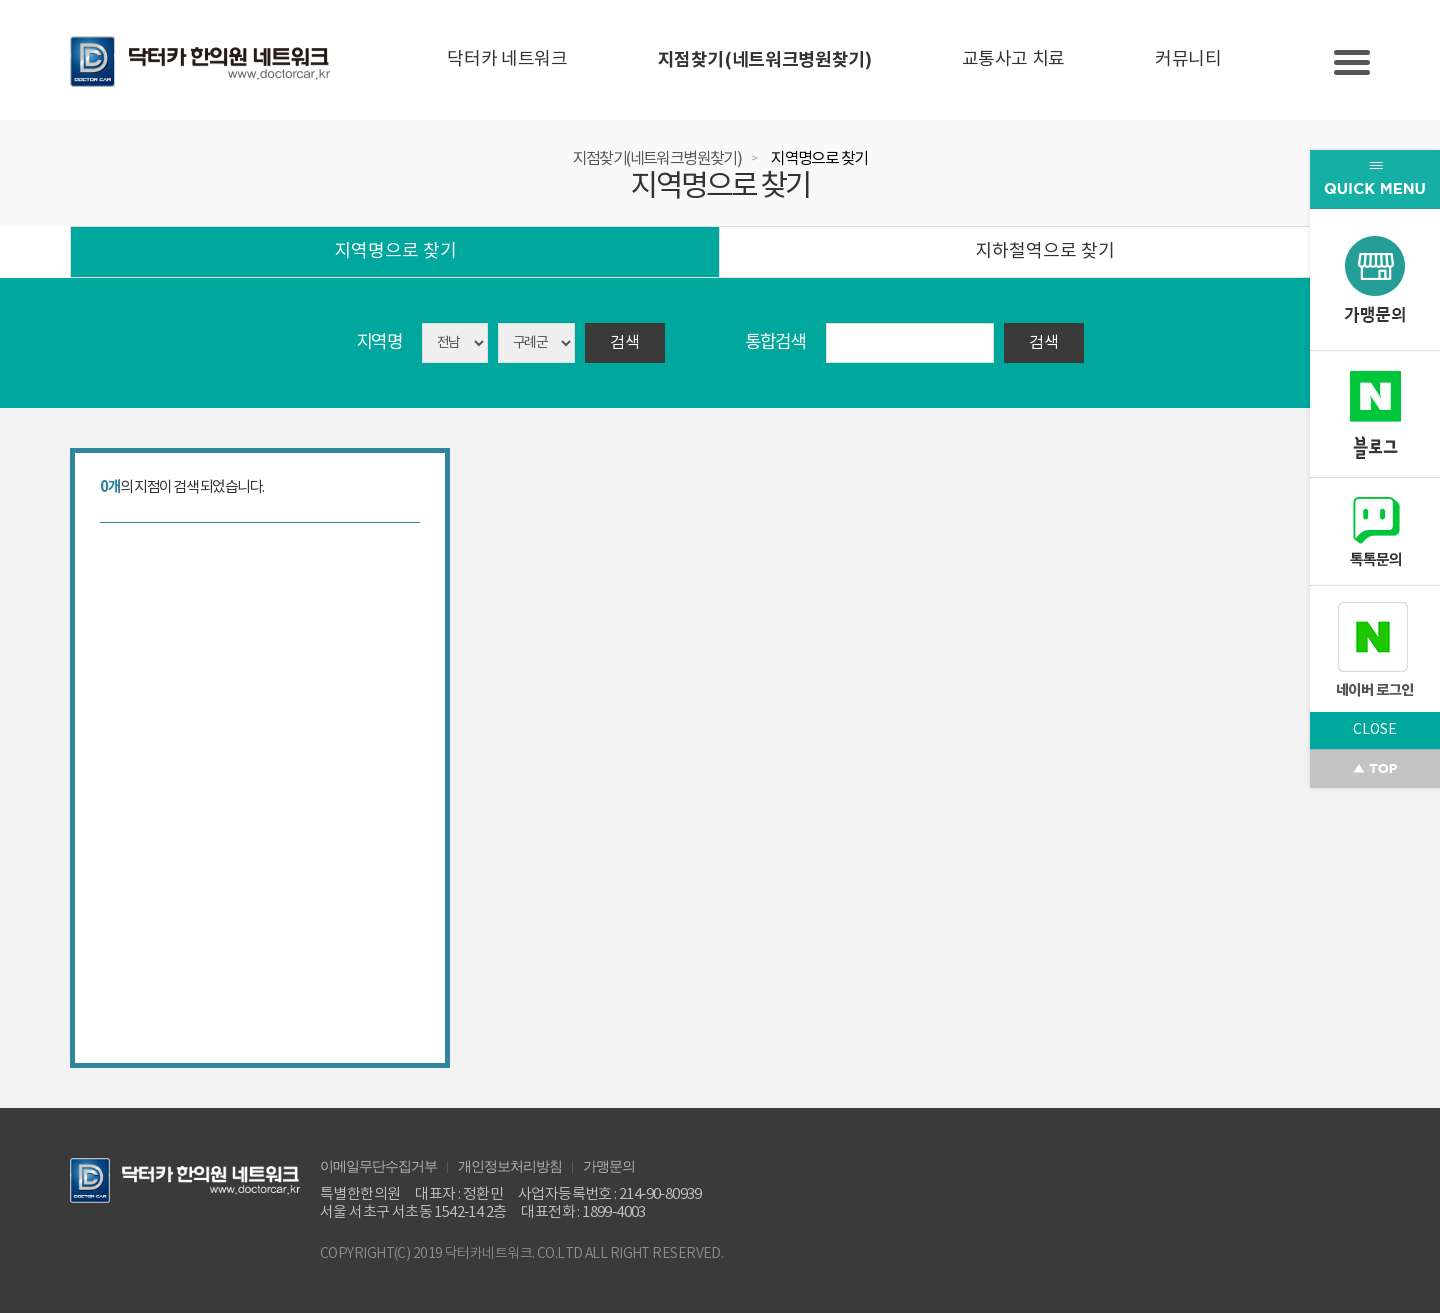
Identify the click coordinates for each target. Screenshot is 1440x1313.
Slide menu (1352, 62)
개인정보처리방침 (510, 1165)
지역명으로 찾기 (819, 159)
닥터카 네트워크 (507, 59)
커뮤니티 (1188, 59)
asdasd (536, 343)
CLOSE (1375, 730)
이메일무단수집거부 (378, 1165)
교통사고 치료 (1013, 59)
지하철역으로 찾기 (1045, 251)
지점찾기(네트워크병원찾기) (765, 60)
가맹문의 (609, 1165)
